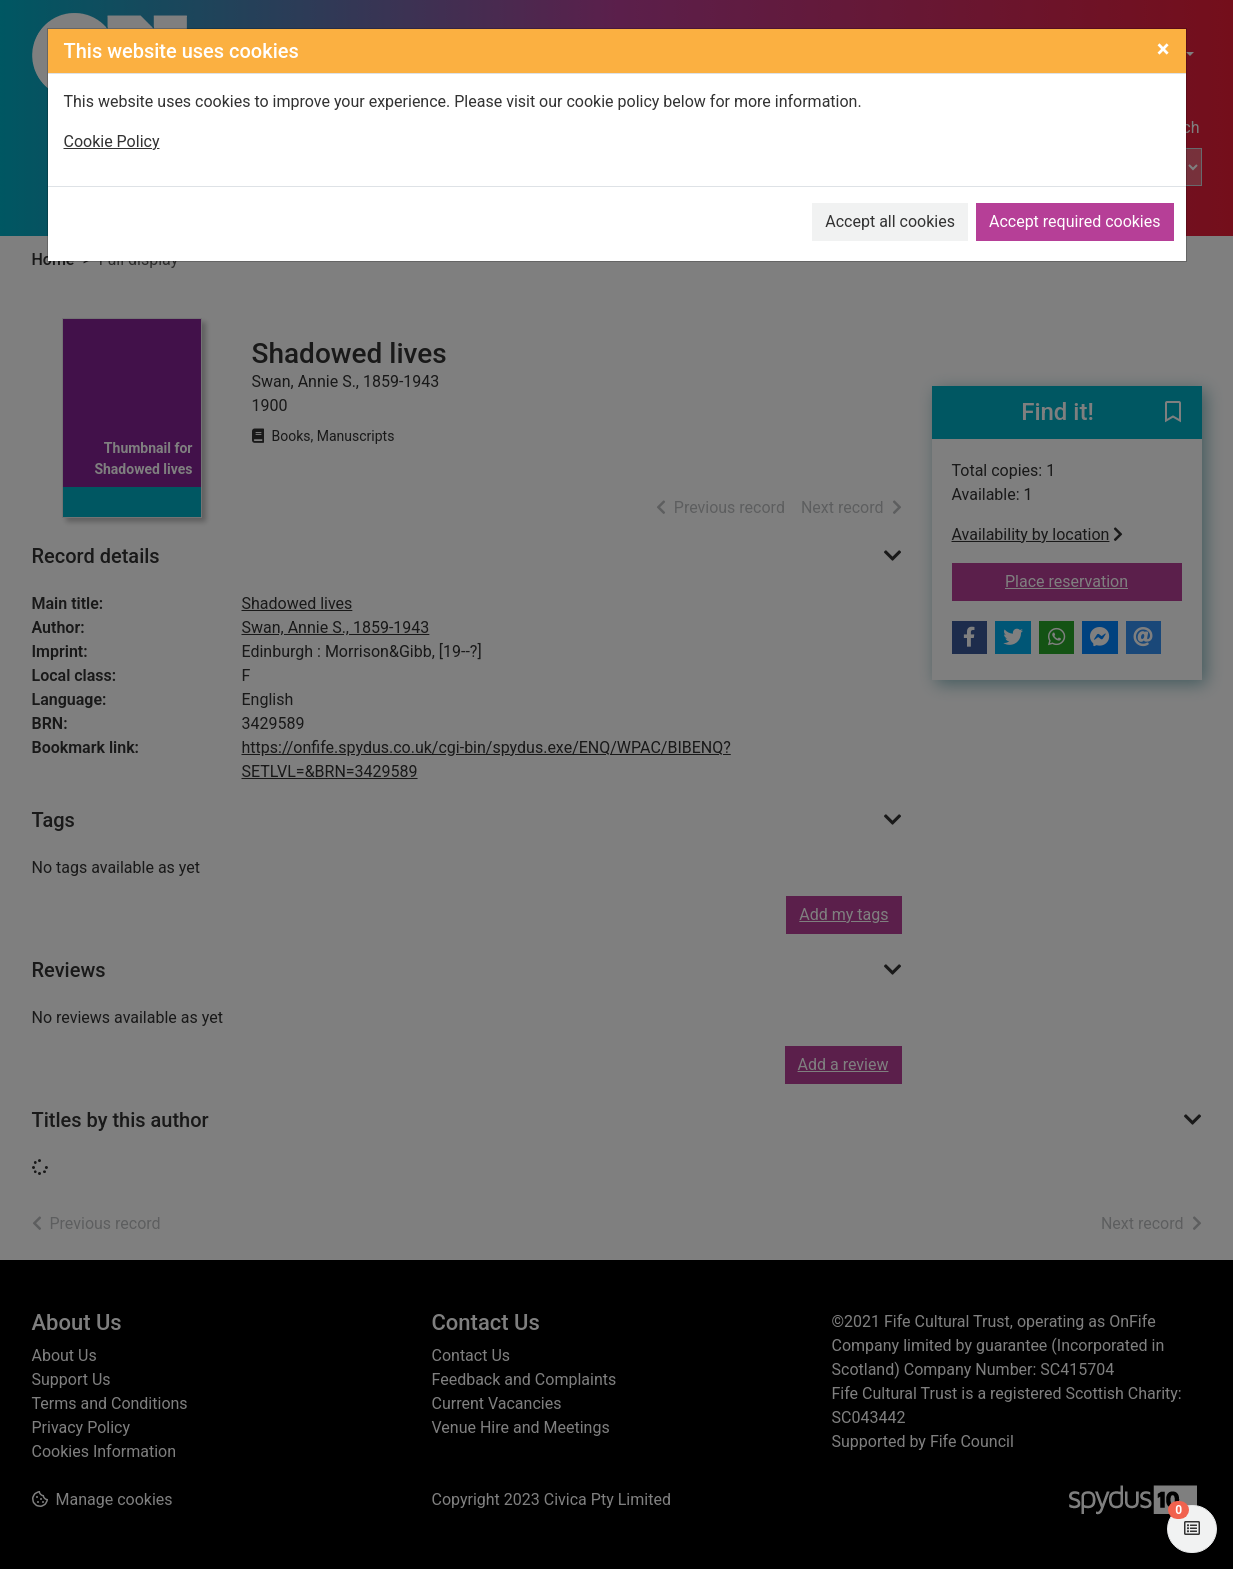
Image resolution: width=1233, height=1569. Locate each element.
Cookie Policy (112, 141)
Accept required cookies (1075, 221)
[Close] (1163, 49)
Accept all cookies (890, 221)
